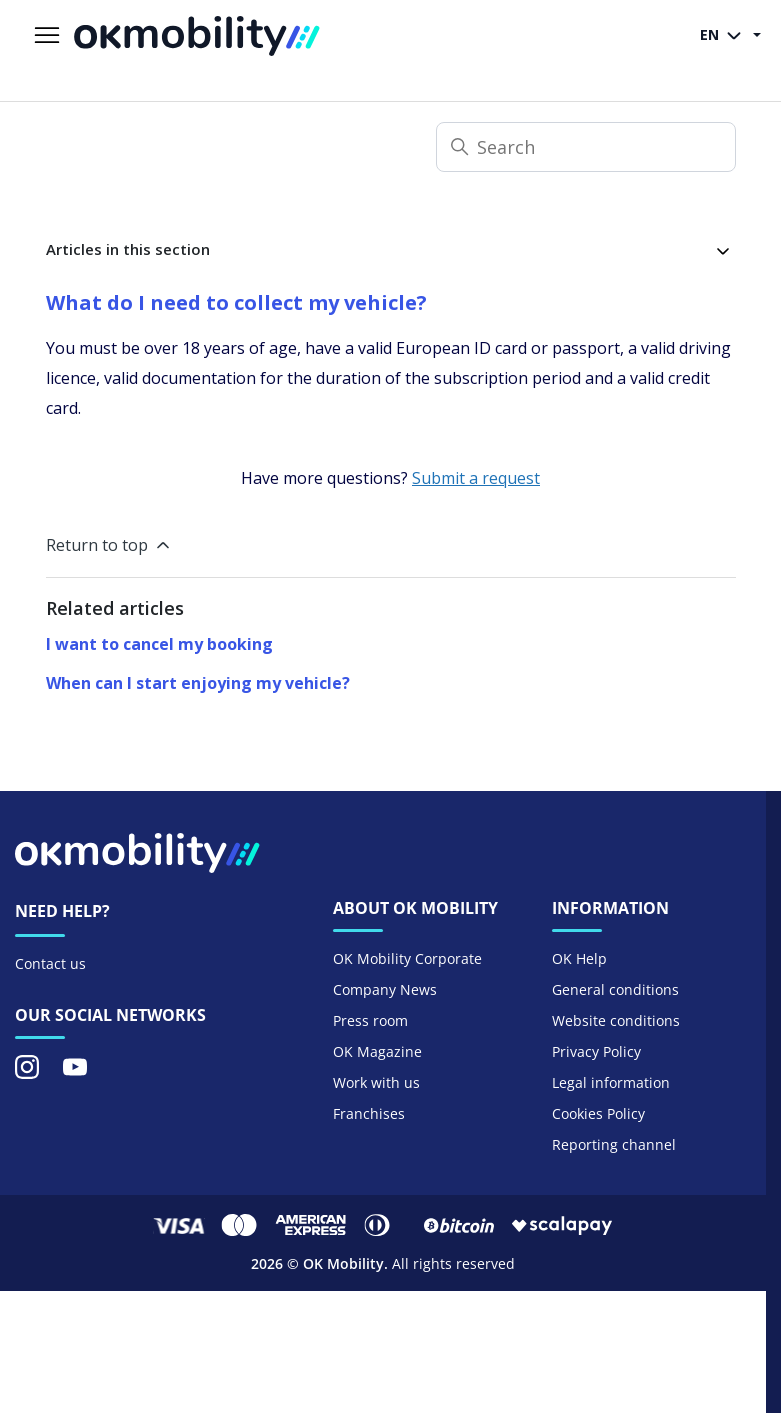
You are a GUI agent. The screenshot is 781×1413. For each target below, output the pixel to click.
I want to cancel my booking (159, 644)
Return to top (109, 545)
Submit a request (476, 478)
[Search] (586, 147)
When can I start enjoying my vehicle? (198, 683)
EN (724, 36)
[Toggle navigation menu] (47, 36)
